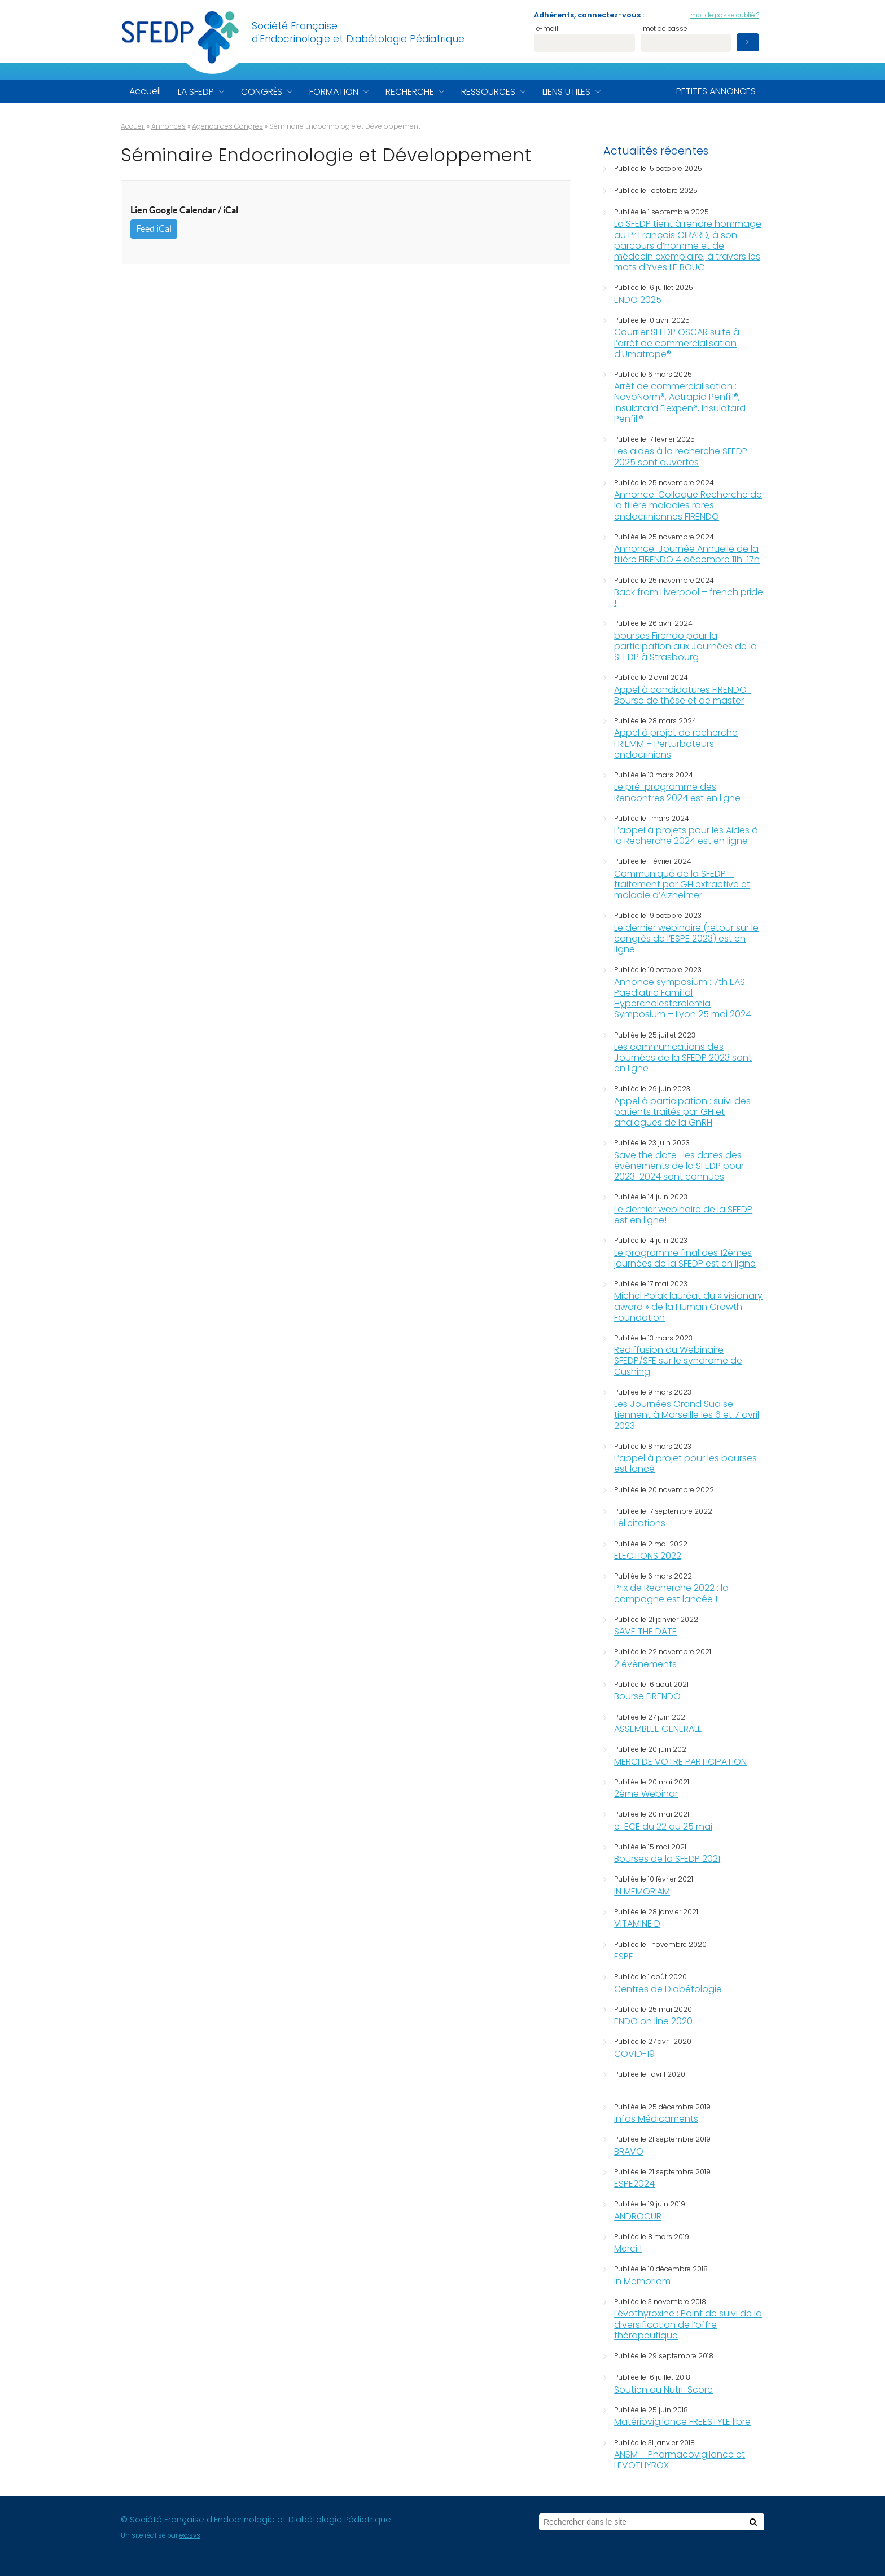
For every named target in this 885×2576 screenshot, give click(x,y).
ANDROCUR (637, 2216)
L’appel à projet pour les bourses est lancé (685, 1463)
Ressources (488, 91)
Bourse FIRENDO (647, 1696)
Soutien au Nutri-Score (663, 2389)
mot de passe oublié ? (724, 15)
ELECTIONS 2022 (647, 1555)
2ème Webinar (646, 1793)
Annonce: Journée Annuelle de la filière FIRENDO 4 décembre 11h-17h (687, 554)
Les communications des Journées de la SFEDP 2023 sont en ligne (683, 1057)
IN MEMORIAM (642, 1891)
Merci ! (628, 2248)
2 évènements (645, 1664)
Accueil (145, 91)
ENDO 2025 (637, 299)
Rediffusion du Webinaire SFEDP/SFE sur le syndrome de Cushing (678, 1360)
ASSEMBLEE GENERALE (658, 1728)
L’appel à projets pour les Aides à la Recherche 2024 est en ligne (686, 835)
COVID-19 (634, 2053)
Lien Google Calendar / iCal (184, 210)
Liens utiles (566, 91)
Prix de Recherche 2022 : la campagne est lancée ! (671, 1593)
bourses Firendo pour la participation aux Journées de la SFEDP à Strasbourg (685, 646)
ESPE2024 (634, 2183)
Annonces (168, 126)
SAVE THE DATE (645, 1631)
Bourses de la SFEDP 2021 (667, 1858)
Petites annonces (716, 91)
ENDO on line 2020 (653, 2021)
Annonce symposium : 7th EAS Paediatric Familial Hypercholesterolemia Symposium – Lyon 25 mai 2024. (683, 998)
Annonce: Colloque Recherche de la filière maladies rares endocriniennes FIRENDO (688, 505)
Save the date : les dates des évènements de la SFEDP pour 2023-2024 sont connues (679, 1166)
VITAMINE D (637, 1923)
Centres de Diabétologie (668, 1988)
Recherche (409, 91)
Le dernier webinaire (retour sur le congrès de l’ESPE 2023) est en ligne (686, 938)
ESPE (623, 1956)
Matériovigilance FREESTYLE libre (682, 2421)
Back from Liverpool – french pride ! (688, 597)
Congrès (261, 91)
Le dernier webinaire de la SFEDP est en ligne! (683, 1215)
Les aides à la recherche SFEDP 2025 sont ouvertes (680, 456)
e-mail (547, 29)
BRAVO (628, 2151)
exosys (189, 2535)
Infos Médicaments (656, 2118)
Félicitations (639, 1522)
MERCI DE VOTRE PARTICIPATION (680, 1761)
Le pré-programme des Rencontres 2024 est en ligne (677, 792)
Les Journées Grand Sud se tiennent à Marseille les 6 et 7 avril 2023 (686, 1414)
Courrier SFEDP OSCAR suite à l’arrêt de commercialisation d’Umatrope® (676, 343)
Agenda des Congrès (227, 126)
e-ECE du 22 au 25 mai (663, 1826)
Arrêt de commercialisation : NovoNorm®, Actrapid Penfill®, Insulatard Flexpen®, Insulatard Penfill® (680, 402)
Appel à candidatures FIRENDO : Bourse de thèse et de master (682, 695)
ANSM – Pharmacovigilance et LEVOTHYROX (679, 2460)
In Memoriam (642, 2281)
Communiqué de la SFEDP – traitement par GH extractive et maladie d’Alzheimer (682, 884)
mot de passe (665, 29)
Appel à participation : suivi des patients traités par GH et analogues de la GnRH (682, 1111)
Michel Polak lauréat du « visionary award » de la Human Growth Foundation (688, 1306)
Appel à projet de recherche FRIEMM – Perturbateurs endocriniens (676, 743)
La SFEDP (196, 91)
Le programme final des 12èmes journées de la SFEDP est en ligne (685, 1258)
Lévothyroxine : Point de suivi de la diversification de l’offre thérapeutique (688, 2324)
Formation (333, 91)
